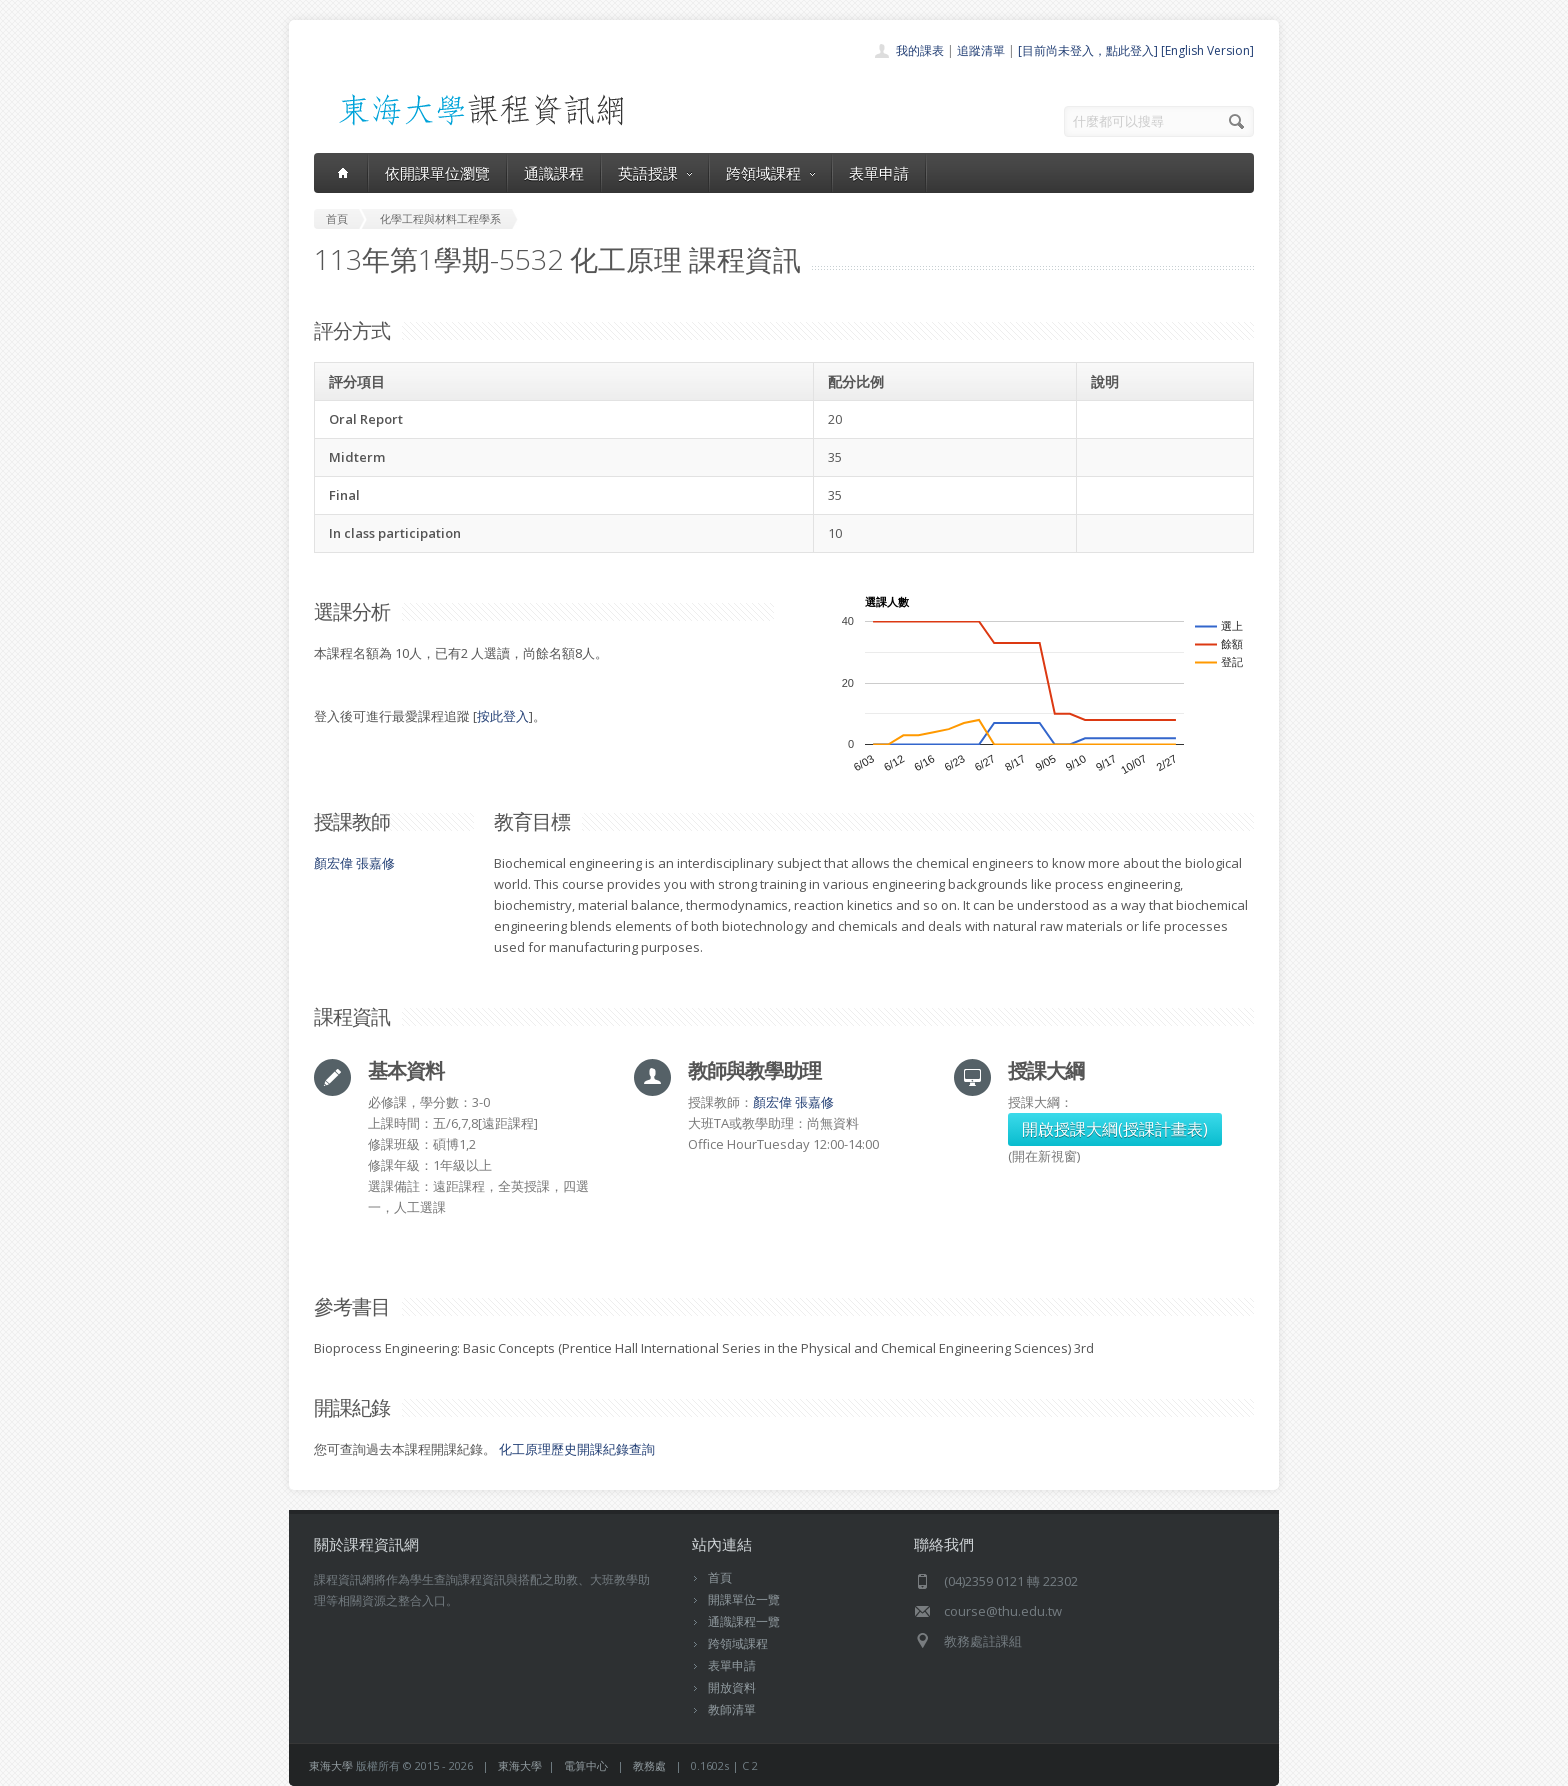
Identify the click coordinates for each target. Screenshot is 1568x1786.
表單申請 (879, 173)
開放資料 (732, 1687)
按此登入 (503, 716)
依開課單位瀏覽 (437, 173)
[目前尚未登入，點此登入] (1088, 50)
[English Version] (1207, 50)
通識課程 (554, 173)
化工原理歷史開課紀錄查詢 (577, 1449)
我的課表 (920, 50)
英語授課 (655, 173)
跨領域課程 (770, 173)
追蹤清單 (981, 50)
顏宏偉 (333, 863)
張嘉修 (375, 863)
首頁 (720, 1577)
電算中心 (586, 1765)
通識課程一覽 (744, 1621)
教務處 (649, 1765)
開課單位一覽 (744, 1599)
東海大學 (331, 1765)
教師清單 (732, 1709)
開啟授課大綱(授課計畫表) (1115, 1129)
